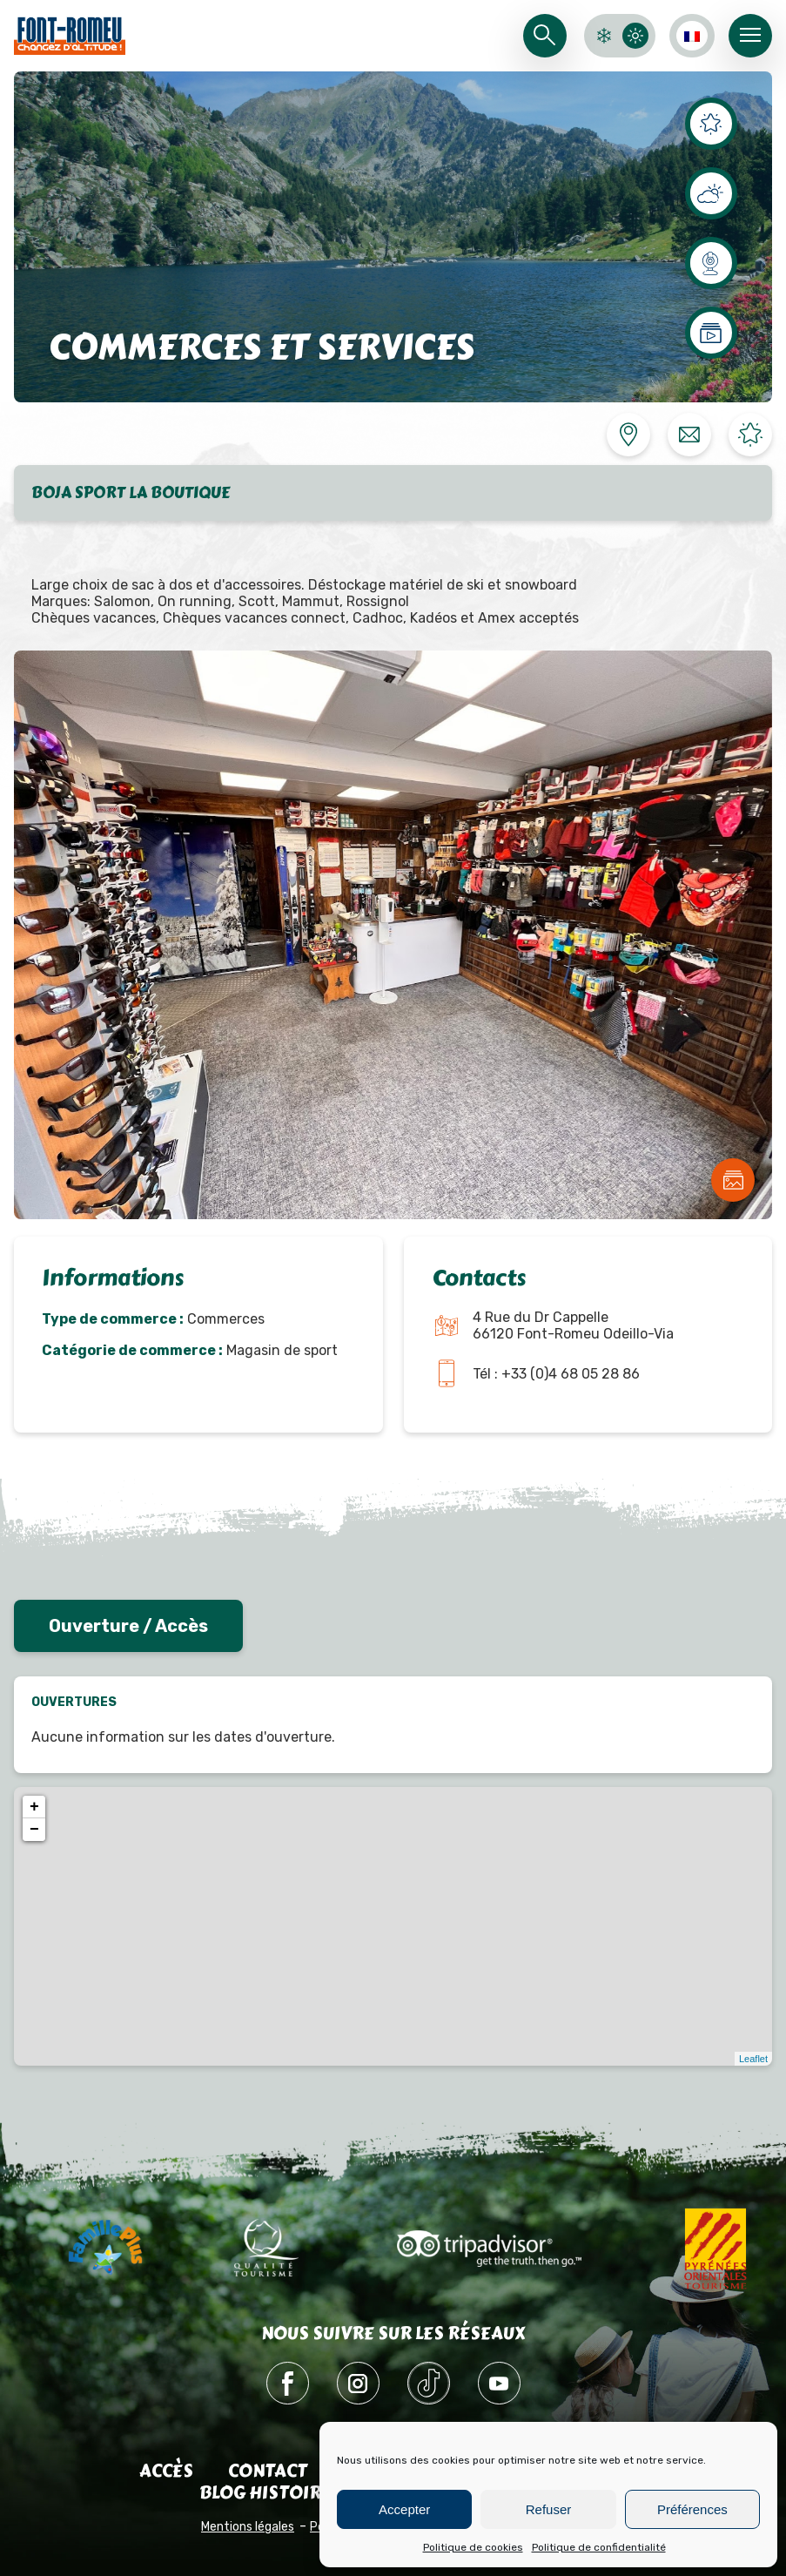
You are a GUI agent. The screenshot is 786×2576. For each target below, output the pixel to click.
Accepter (404, 2509)
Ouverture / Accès (128, 1625)
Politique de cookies (473, 2547)
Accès (166, 2471)
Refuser (549, 2509)
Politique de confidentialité (599, 2547)
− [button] (34, 1829)
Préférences (692, 2509)
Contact (267, 2471)
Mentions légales (247, 2526)
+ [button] (34, 1807)
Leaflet (753, 2058)
